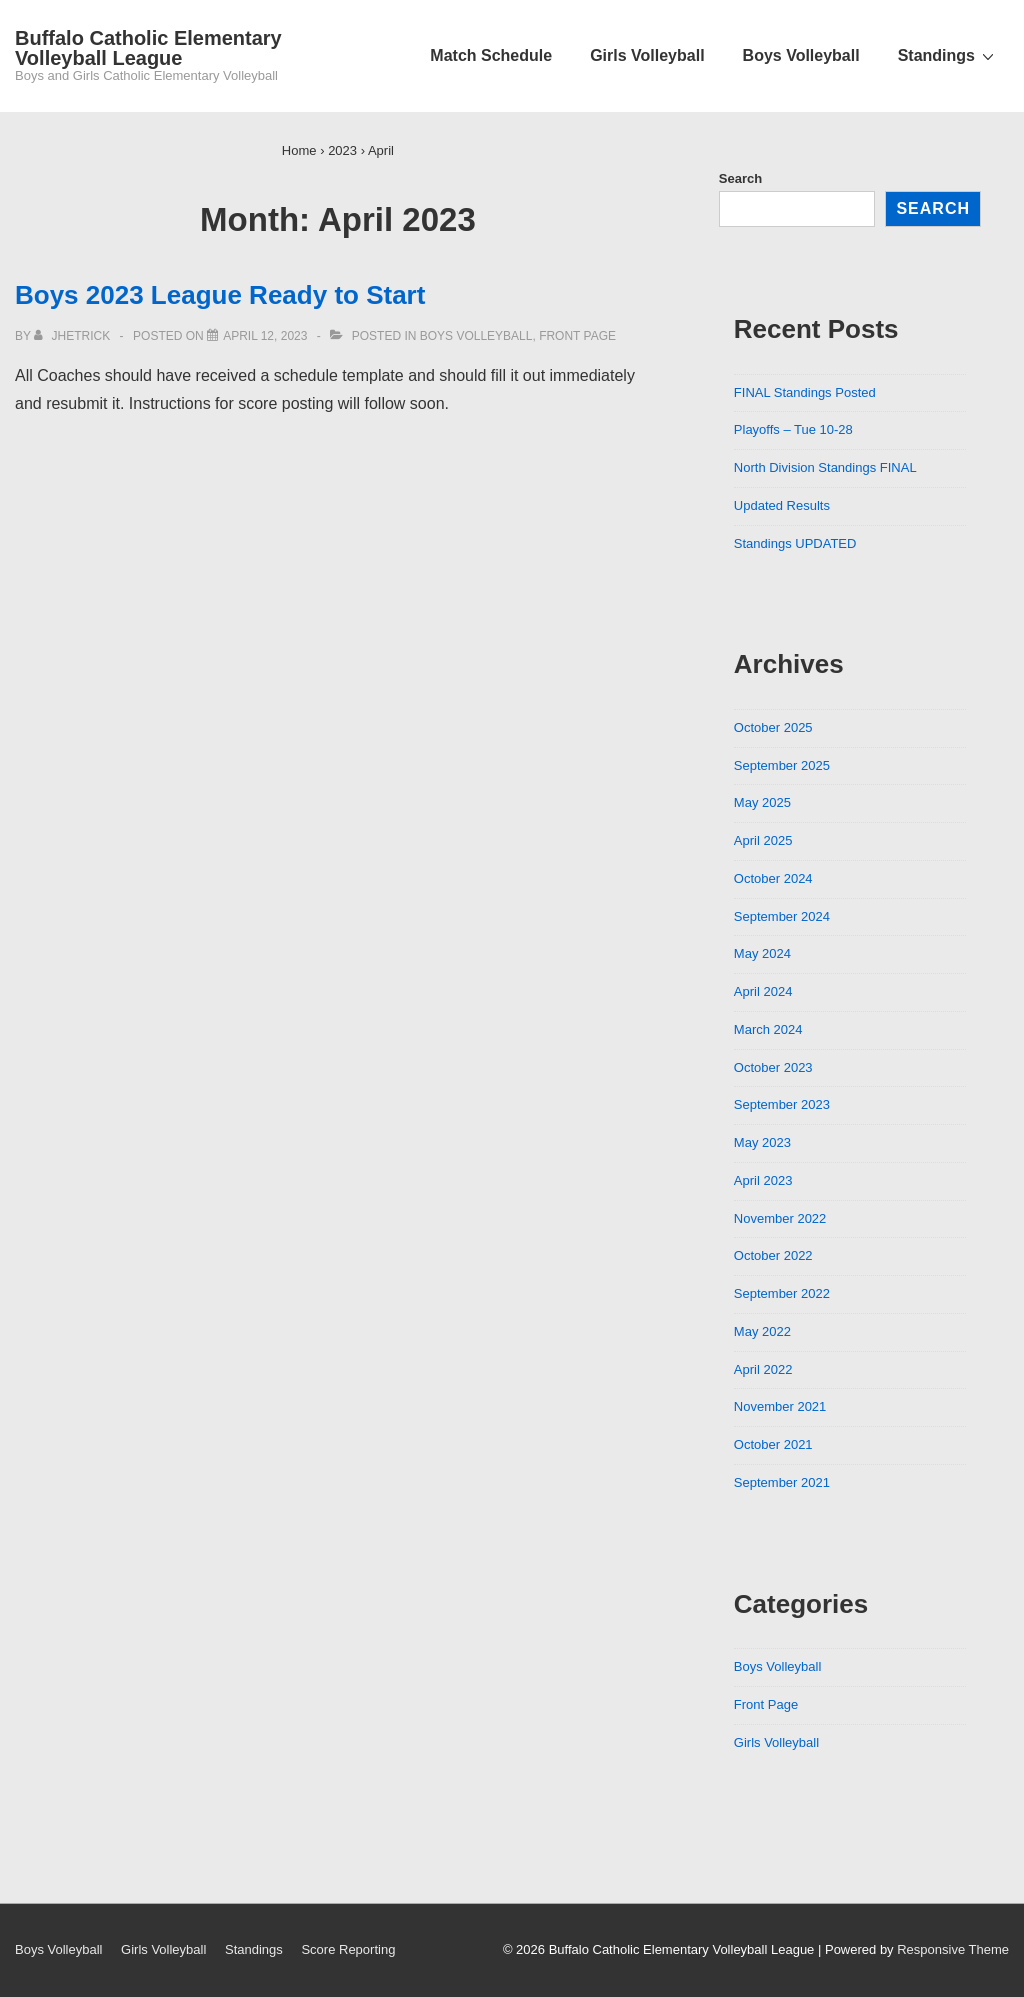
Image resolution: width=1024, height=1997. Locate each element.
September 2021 (782, 1482)
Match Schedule (491, 55)
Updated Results (782, 505)
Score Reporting (348, 1949)
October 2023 (773, 1067)
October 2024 (773, 878)
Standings (948, 55)
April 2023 (763, 1180)
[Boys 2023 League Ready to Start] (265, 336)
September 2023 (782, 1104)
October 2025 (773, 727)
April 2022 (763, 1369)
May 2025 (762, 802)
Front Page (577, 336)
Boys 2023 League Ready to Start (220, 295)
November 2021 (780, 1406)
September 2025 (782, 765)
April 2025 (763, 840)
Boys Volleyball (801, 55)
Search (740, 178)
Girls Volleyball (647, 55)
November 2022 (780, 1218)
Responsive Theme (953, 1949)
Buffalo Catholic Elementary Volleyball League (148, 48)
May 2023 (762, 1142)
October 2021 (773, 1444)
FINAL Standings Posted (805, 392)
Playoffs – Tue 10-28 (793, 429)
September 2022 (782, 1293)
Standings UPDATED (795, 543)
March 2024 (768, 1029)
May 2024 (762, 953)
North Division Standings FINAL (825, 467)
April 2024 (763, 991)
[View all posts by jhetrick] (73, 336)
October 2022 (773, 1255)
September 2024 (782, 916)
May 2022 (762, 1331)
